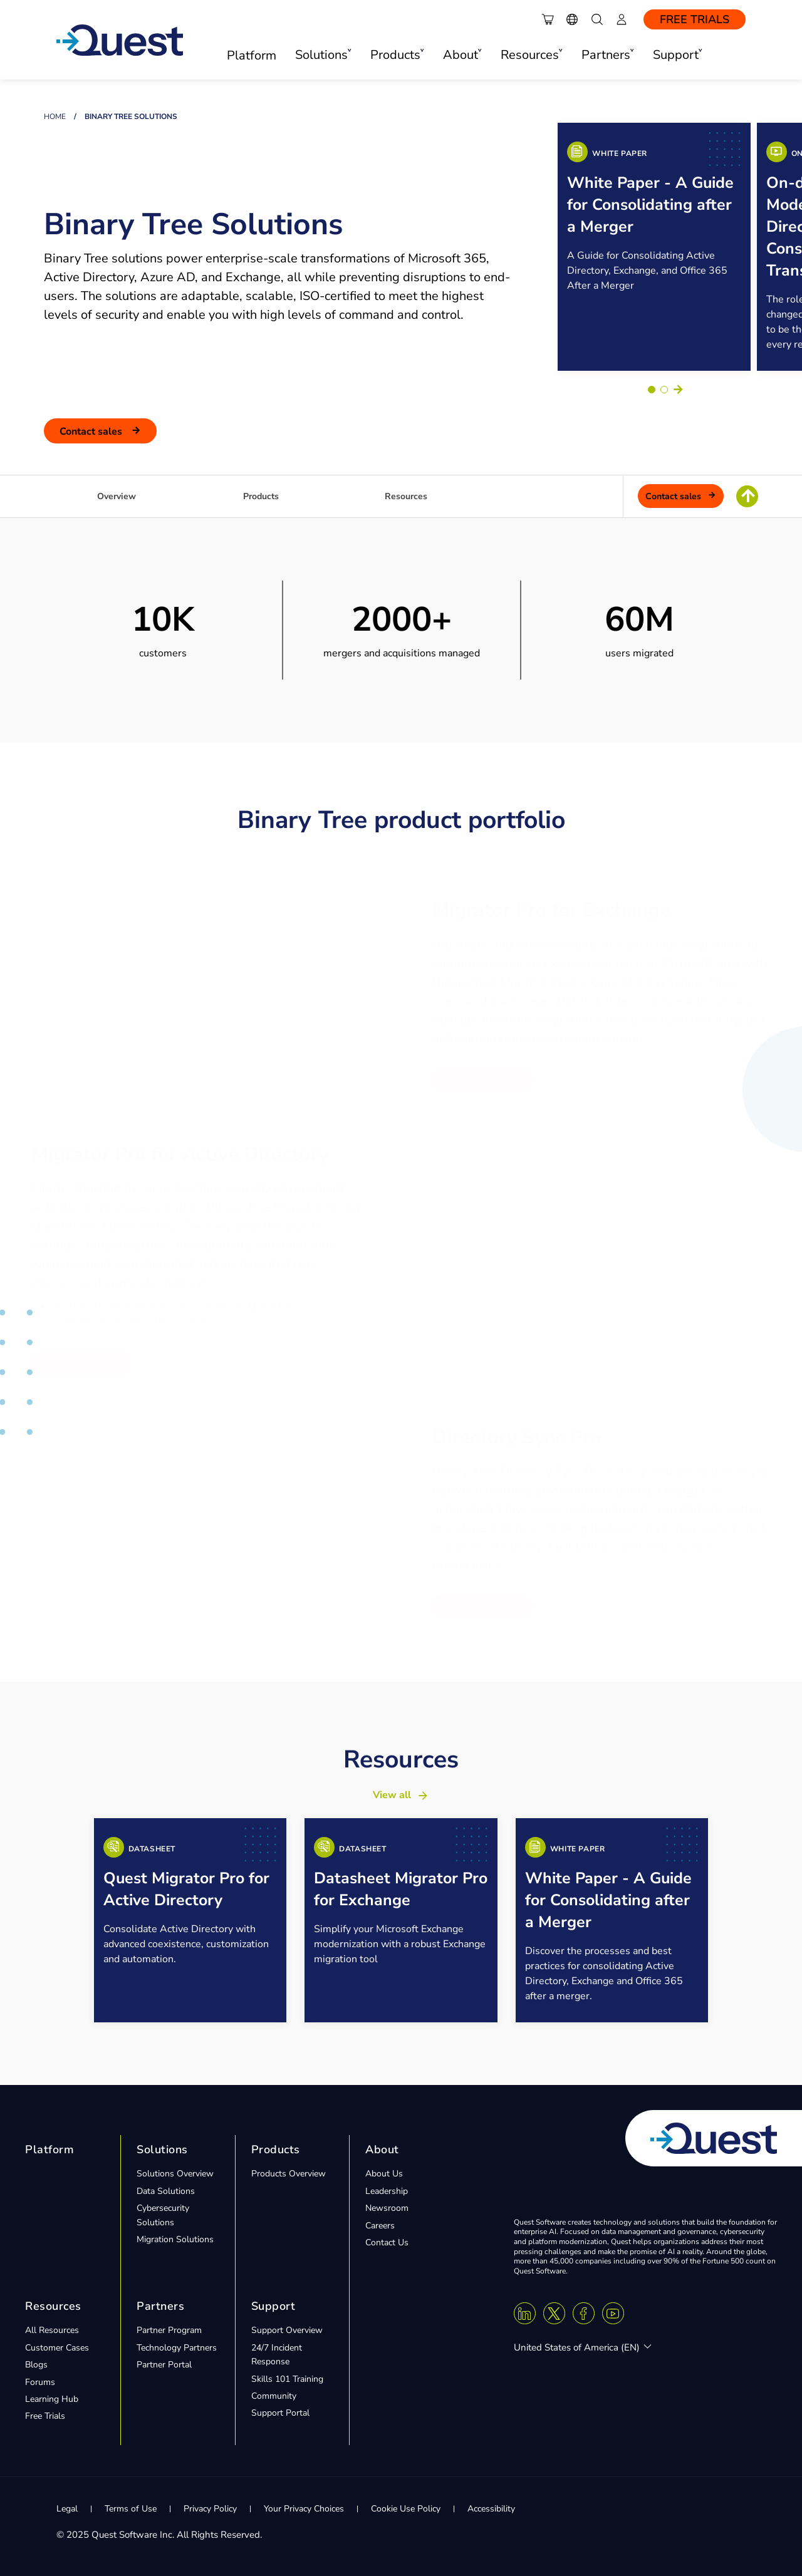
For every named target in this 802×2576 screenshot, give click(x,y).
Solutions (162, 2148)
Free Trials (694, 19)
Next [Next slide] (677, 389)
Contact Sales (92, 431)
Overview (116, 496)
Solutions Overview (175, 2174)
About (382, 2148)
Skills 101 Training (287, 2378)
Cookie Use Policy (405, 2508)
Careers (380, 2225)
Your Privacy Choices (304, 2508)
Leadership (386, 2190)
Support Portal (280, 2413)
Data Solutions (166, 2190)
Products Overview (288, 2174)
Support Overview (287, 2330)
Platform (251, 55)
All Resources (52, 2330)
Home (55, 116)
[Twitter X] (554, 2313)
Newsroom (387, 2208)
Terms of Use (131, 2508)
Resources (406, 496)
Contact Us (387, 2242)
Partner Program (169, 2330)
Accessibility (491, 2508)
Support (273, 2305)
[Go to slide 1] (651, 389)
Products (261, 496)
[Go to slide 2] (664, 389)
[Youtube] (613, 2313)
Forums (40, 2381)
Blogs (36, 2365)
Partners (160, 2305)
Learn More (473, 1080)
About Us (384, 2174)
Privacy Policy (210, 2508)
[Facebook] (584, 2313)
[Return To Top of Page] (747, 496)
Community (273, 2395)
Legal (67, 2508)
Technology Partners (177, 2347)
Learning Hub (51, 2398)
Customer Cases (57, 2347)
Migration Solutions (175, 2239)
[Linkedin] (525, 2313)
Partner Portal (164, 2365)
